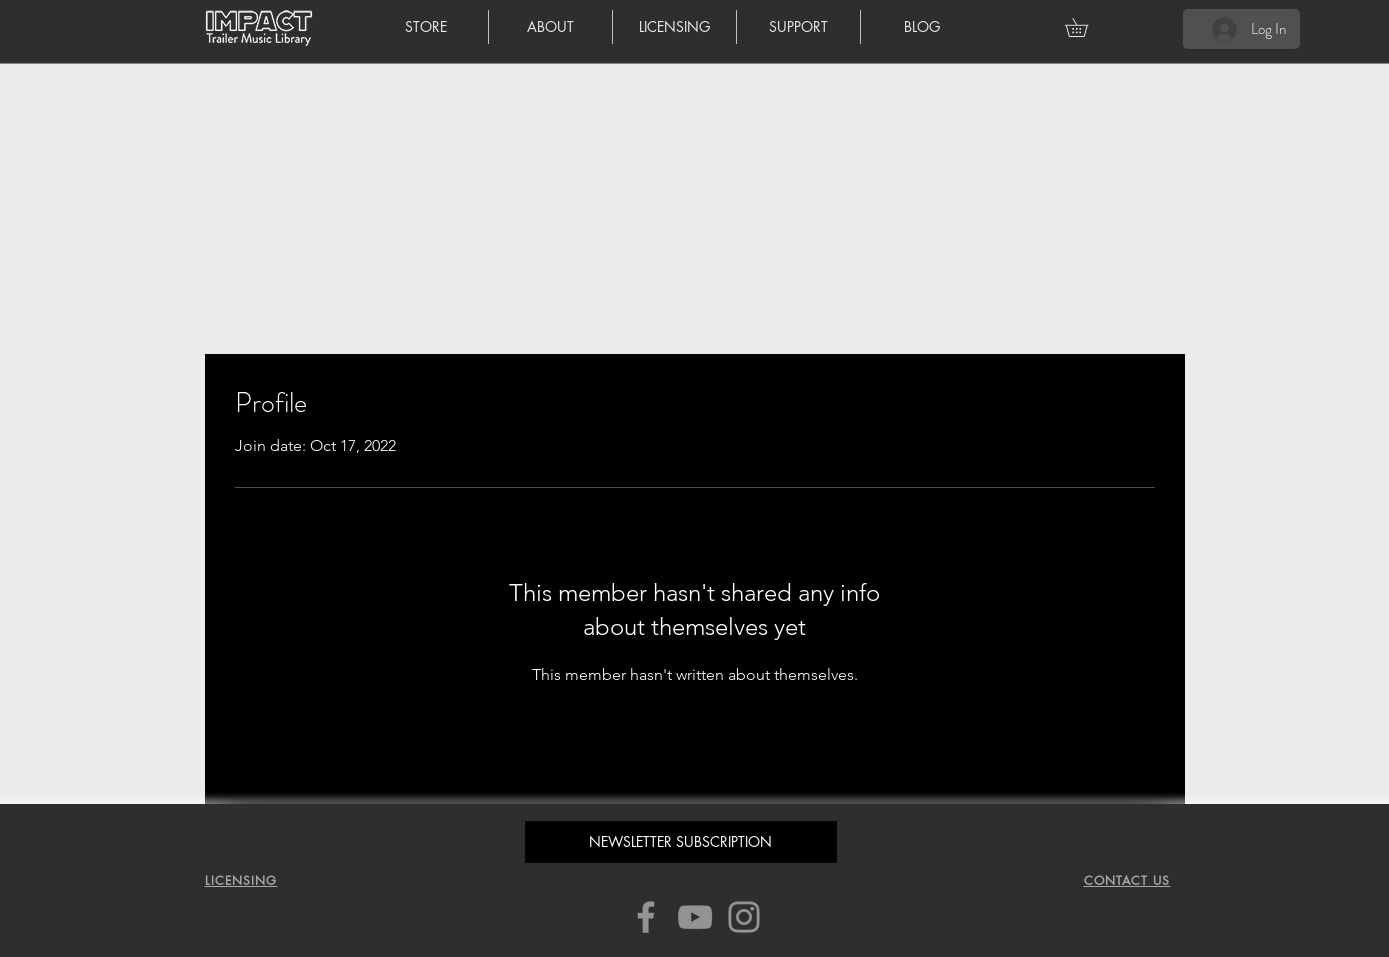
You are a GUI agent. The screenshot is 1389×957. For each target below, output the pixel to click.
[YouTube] (695, 917)
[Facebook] (646, 917)
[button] (1085, 27)
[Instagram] (744, 917)
